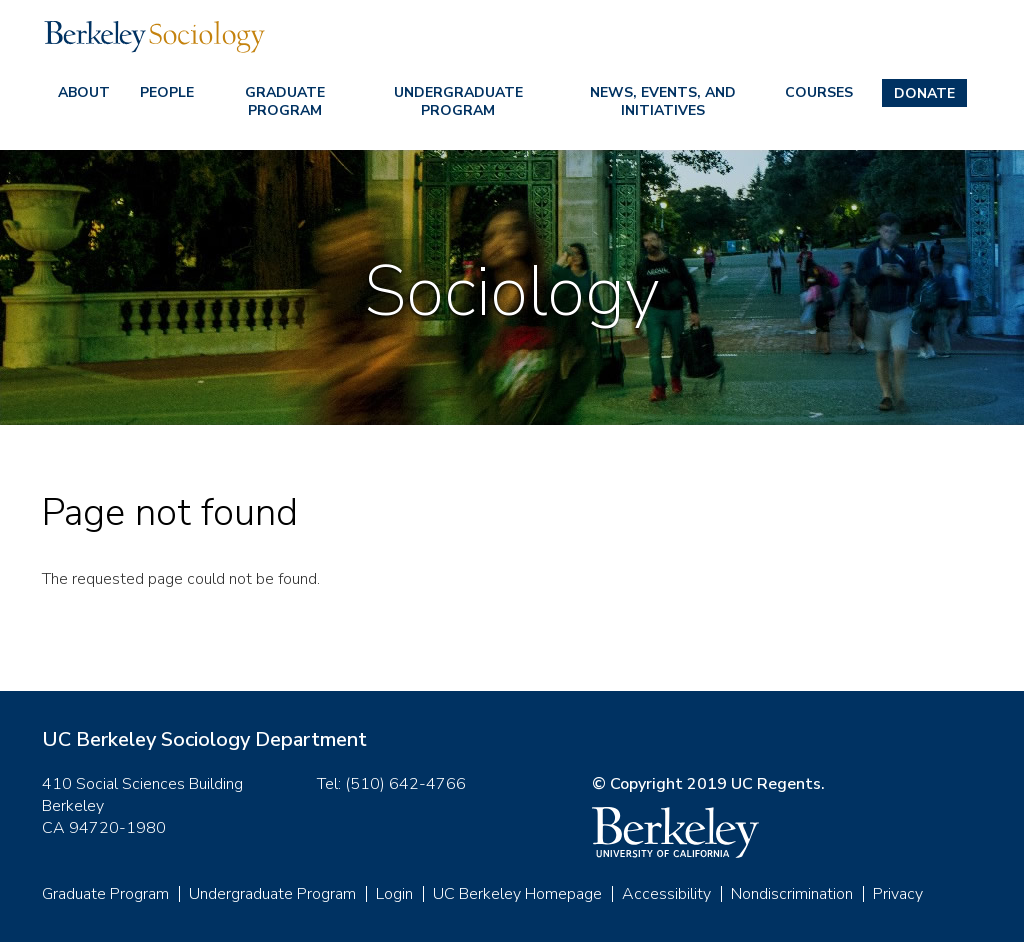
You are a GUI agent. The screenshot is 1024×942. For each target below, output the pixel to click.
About (84, 92)
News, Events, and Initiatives (663, 101)
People (167, 92)
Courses (819, 92)
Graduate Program (285, 101)
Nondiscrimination (792, 894)
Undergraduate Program (458, 101)
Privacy (898, 894)
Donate (924, 93)
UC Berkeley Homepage (517, 894)
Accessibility (666, 894)
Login (394, 894)
